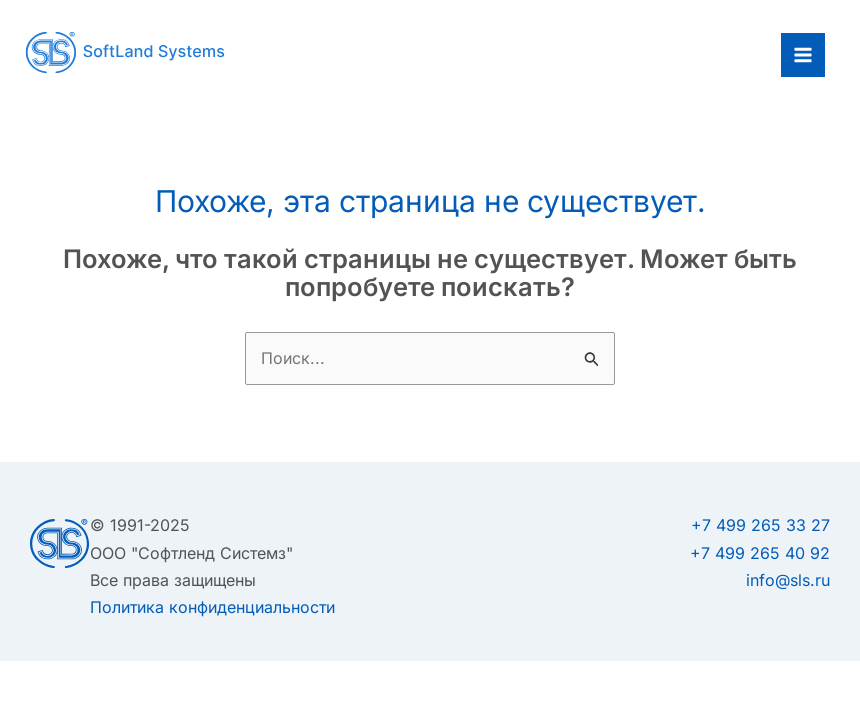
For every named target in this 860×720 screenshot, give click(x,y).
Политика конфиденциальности (212, 607)
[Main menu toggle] (803, 55)
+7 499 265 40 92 (760, 553)
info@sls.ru (788, 580)
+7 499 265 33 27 (760, 525)
